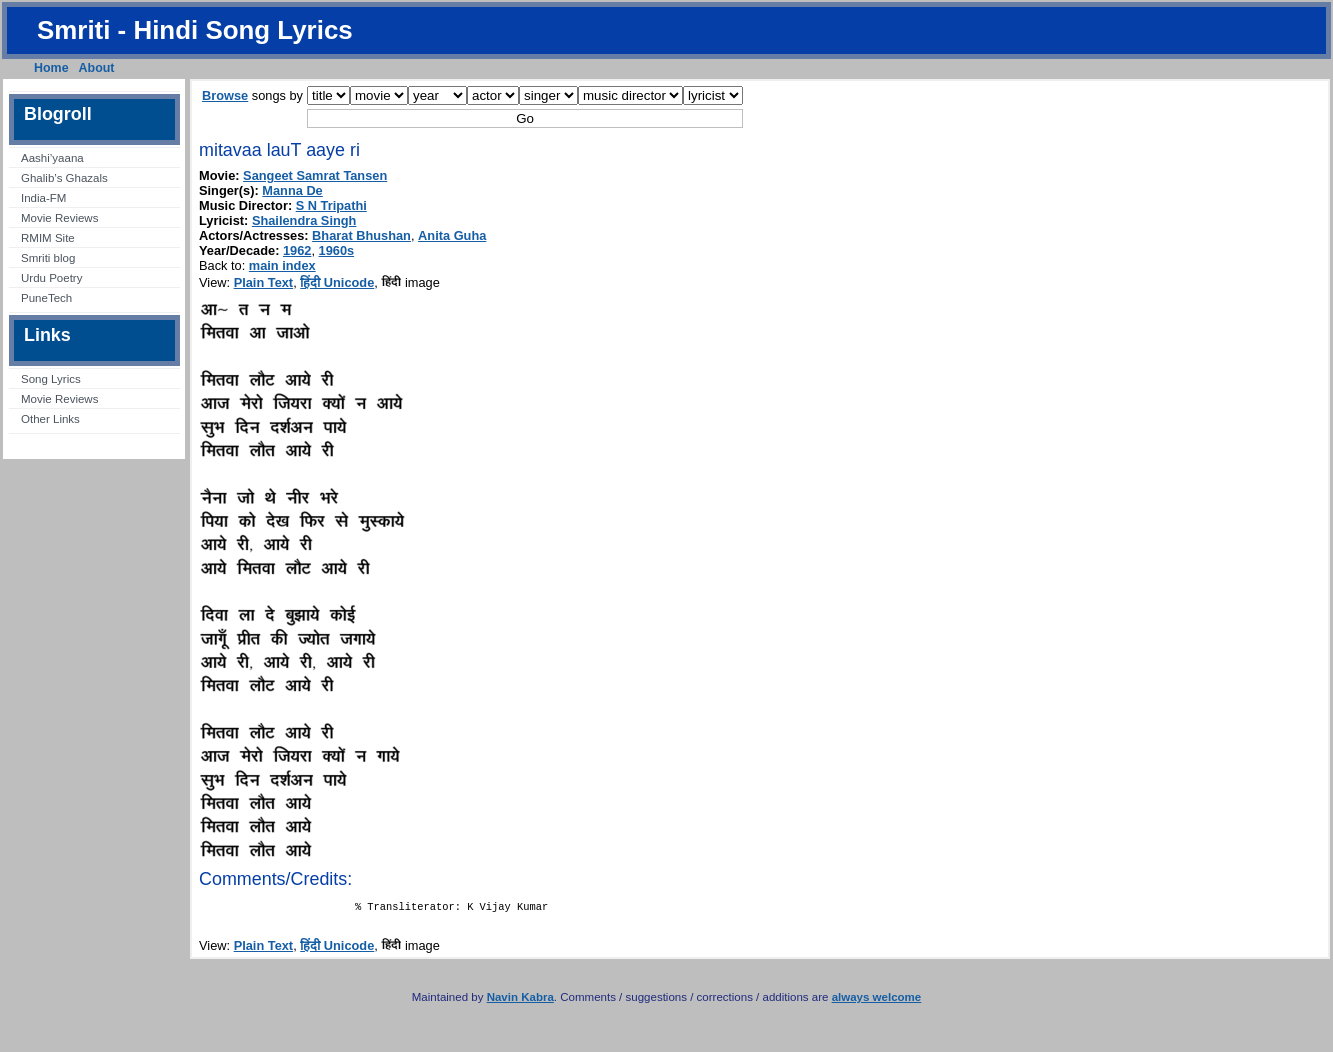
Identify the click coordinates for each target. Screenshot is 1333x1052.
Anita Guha (452, 235)
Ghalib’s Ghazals (64, 178)
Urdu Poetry (51, 278)
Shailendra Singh (304, 220)
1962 (297, 250)
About (97, 68)
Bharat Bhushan (361, 235)
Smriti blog (48, 258)
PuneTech (46, 298)
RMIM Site (48, 238)
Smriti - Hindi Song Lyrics (195, 30)
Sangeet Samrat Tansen (315, 175)
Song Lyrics (51, 379)
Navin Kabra (520, 1001)
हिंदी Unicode (337, 282)
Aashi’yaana (52, 158)
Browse (225, 95)
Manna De (292, 190)
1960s (337, 250)
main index (282, 265)
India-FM (43, 198)
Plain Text (264, 282)
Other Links (50, 419)
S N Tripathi (331, 205)
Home (51, 68)
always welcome (877, 1001)
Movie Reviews (59, 218)
